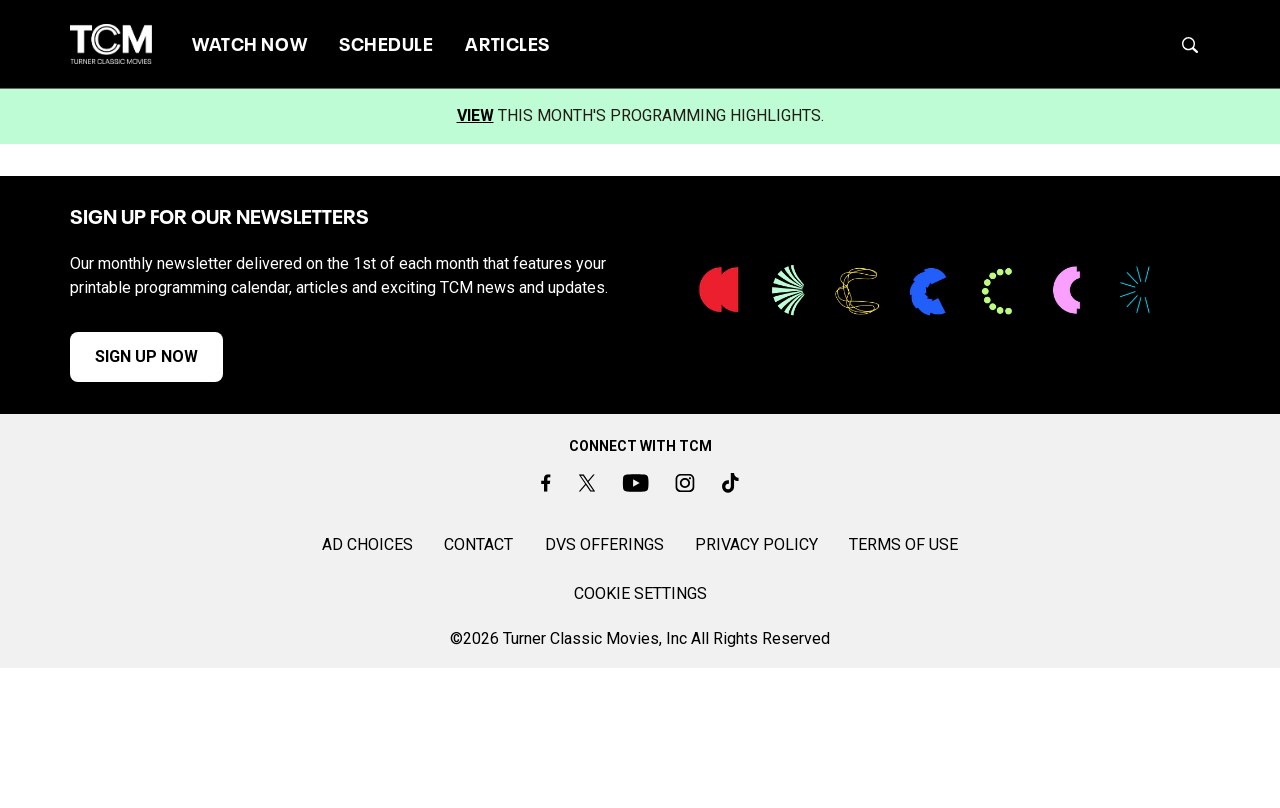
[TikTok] (730, 482)
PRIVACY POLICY (756, 544)
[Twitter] (586, 482)
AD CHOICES (367, 544)
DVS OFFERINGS (604, 544)
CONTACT (478, 544)
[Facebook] (546, 482)
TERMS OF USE (903, 544)
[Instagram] (685, 482)
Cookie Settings (640, 593)
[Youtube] (635, 482)
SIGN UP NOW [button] (146, 356)
